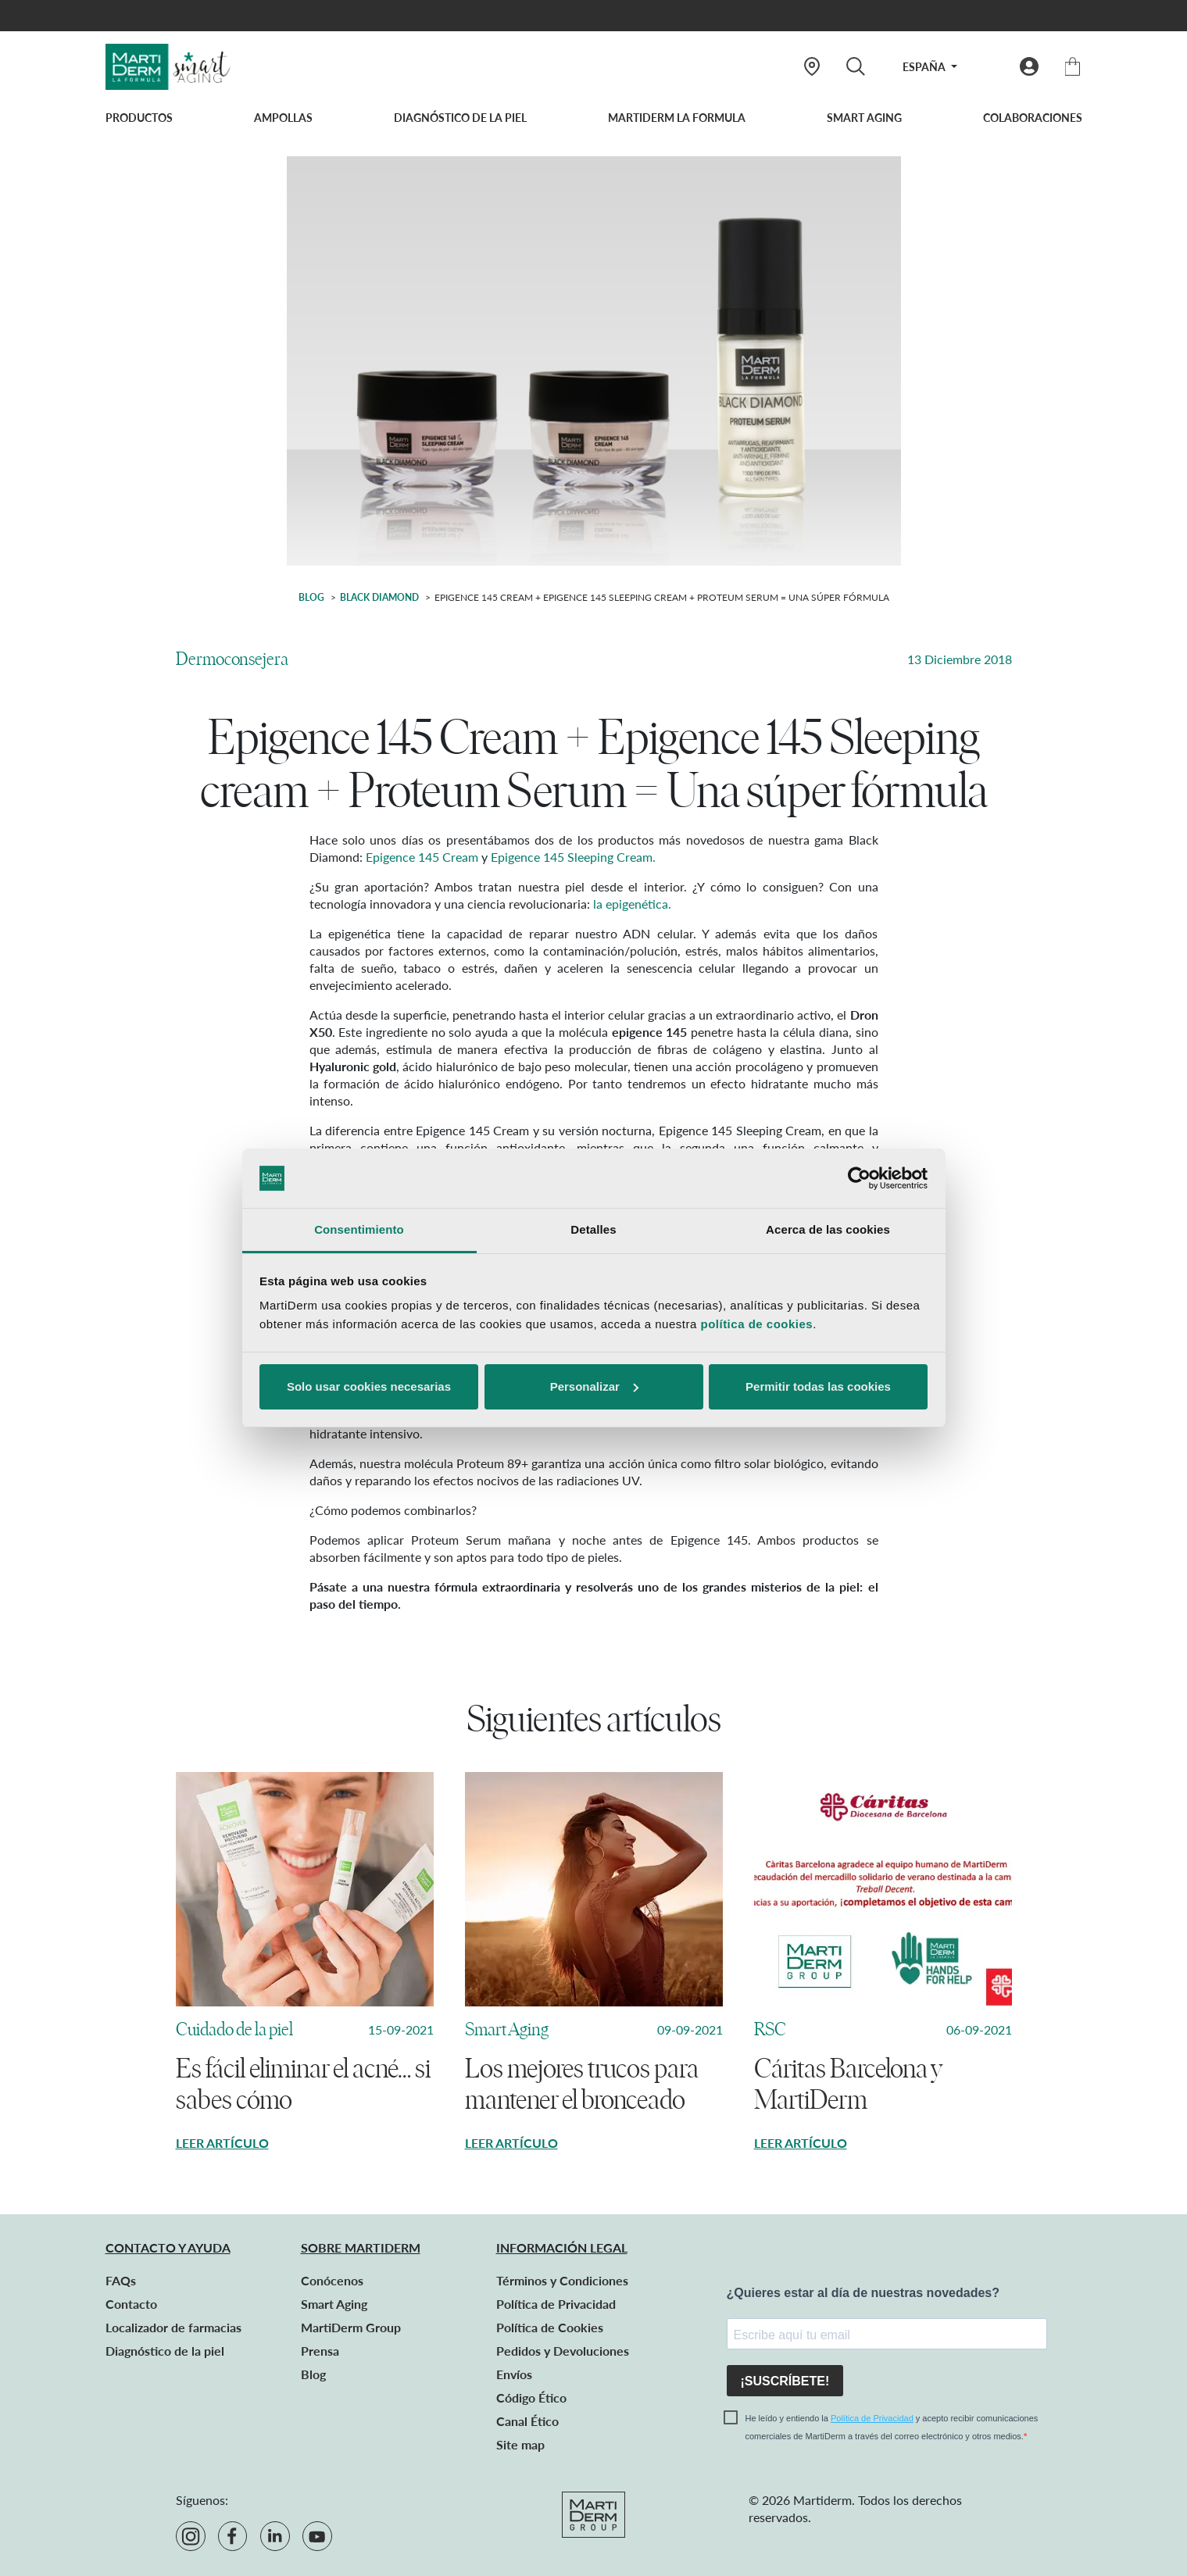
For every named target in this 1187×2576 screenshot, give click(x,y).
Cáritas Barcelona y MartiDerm (848, 2084)
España (925, 66)
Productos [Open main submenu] (139, 117)
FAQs (120, 2280)
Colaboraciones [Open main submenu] (1032, 117)
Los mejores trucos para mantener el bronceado (582, 2084)
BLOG (311, 597)
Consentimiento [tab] (359, 1229)
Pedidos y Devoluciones (562, 2350)
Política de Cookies (549, 2327)
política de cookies (756, 1324)
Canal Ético (527, 2420)
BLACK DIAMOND (379, 597)
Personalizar (594, 1386)
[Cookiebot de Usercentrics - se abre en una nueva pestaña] (859, 1178)
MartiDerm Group (351, 2327)
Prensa (320, 2350)
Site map (520, 2444)
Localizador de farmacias (173, 2327)
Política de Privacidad (556, 2303)
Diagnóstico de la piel (460, 117)
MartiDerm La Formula (676, 117)
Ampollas (283, 117)
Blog (313, 2374)
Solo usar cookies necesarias (369, 1386)
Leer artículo (222, 2142)
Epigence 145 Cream (422, 856)
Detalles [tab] (593, 1229)
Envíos (514, 2374)
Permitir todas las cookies (818, 1386)
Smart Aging (864, 117)
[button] (1029, 66)
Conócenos (332, 2280)
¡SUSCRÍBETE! (785, 2381)
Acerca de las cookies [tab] (828, 1229)
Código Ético (531, 2397)
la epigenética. (632, 903)
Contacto (131, 2303)
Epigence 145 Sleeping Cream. (573, 856)
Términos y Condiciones (562, 2280)
